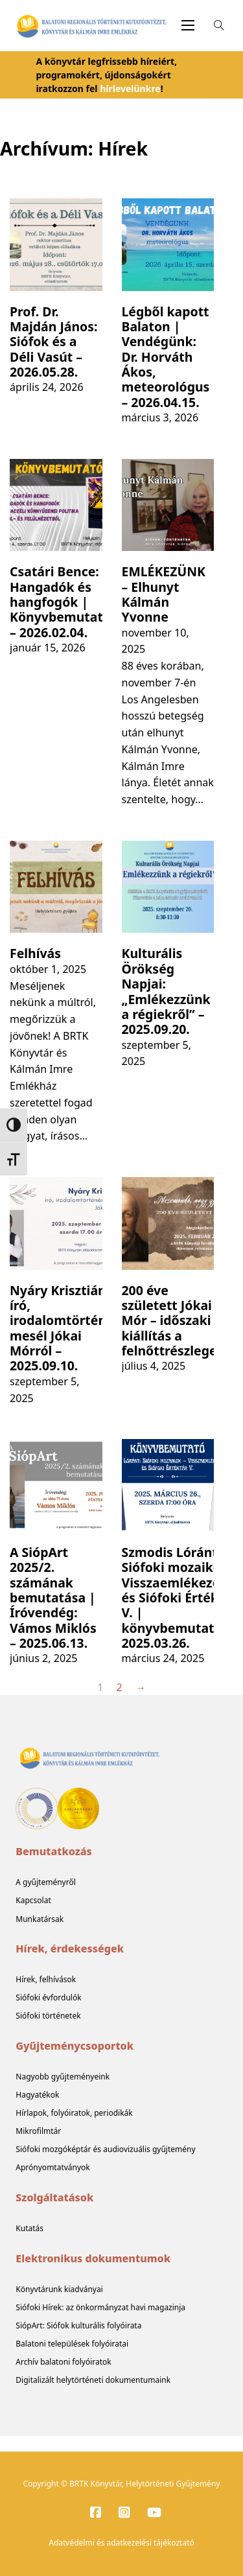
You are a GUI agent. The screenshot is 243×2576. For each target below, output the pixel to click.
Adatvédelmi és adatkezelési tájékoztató (121, 2542)
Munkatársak (40, 1919)
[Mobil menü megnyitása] (187, 25)
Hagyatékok (37, 2094)
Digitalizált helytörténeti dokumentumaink (93, 2379)
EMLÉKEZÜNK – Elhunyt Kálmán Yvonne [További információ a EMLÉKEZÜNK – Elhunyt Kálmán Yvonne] (163, 594)
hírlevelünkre (130, 88)
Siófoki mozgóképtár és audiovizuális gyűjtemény (105, 2149)
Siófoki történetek (48, 2015)
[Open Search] (219, 25)
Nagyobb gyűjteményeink (63, 2076)
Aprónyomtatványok (52, 2167)
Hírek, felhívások (46, 1979)
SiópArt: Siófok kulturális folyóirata (78, 2325)
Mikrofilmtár (38, 2131)
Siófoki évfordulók (48, 1997)
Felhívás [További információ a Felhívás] (35, 953)
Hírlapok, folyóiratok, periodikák (74, 2112)
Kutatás (29, 2228)
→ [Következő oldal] (140, 1687)
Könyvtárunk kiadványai (59, 2289)
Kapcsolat (33, 1900)
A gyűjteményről (46, 1882)
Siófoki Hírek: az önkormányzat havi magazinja (100, 2307)
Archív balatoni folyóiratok (63, 2361)
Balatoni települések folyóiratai (72, 2343)
